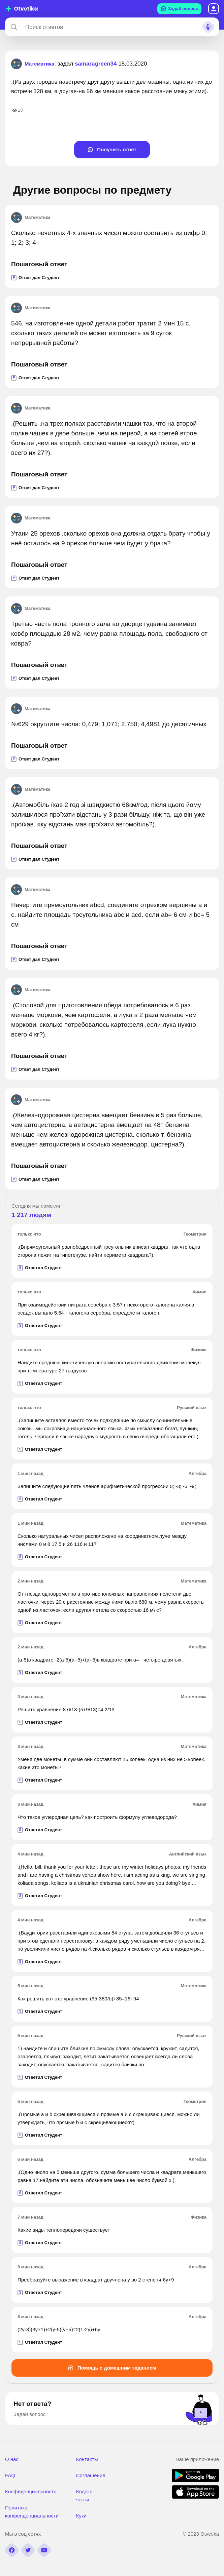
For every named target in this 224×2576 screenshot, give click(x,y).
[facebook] (12, 2550)
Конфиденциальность (30, 2491)
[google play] (195, 2480)
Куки (81, 2516)
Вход (213, 8)
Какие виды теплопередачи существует (64, 2230)
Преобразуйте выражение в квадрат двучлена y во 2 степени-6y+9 (96, 2279)
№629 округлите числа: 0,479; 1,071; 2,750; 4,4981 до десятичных (108, 724)
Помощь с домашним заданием (112, 2368)
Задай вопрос (179, 8)
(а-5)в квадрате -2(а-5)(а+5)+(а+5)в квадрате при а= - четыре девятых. (100, 1660)
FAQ (10, 2475)
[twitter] (28, 2550)
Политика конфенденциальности (32, 2512)
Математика (30, 217)
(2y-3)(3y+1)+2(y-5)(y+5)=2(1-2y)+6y (59, 2329)
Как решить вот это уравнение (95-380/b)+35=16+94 (78, 1998)
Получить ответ (112, 149)
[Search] (14, 27)
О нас (12, 2459)
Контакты (87, 2459)
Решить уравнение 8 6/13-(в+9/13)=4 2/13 (66, 1709)
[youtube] (44, 2550)
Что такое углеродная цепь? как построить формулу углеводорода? (97, 1817)
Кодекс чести (84, 2495)
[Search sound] (208, 27)
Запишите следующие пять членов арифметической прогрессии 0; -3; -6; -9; (107, 1486)
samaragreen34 (96, 64)
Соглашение (90, 2475)
